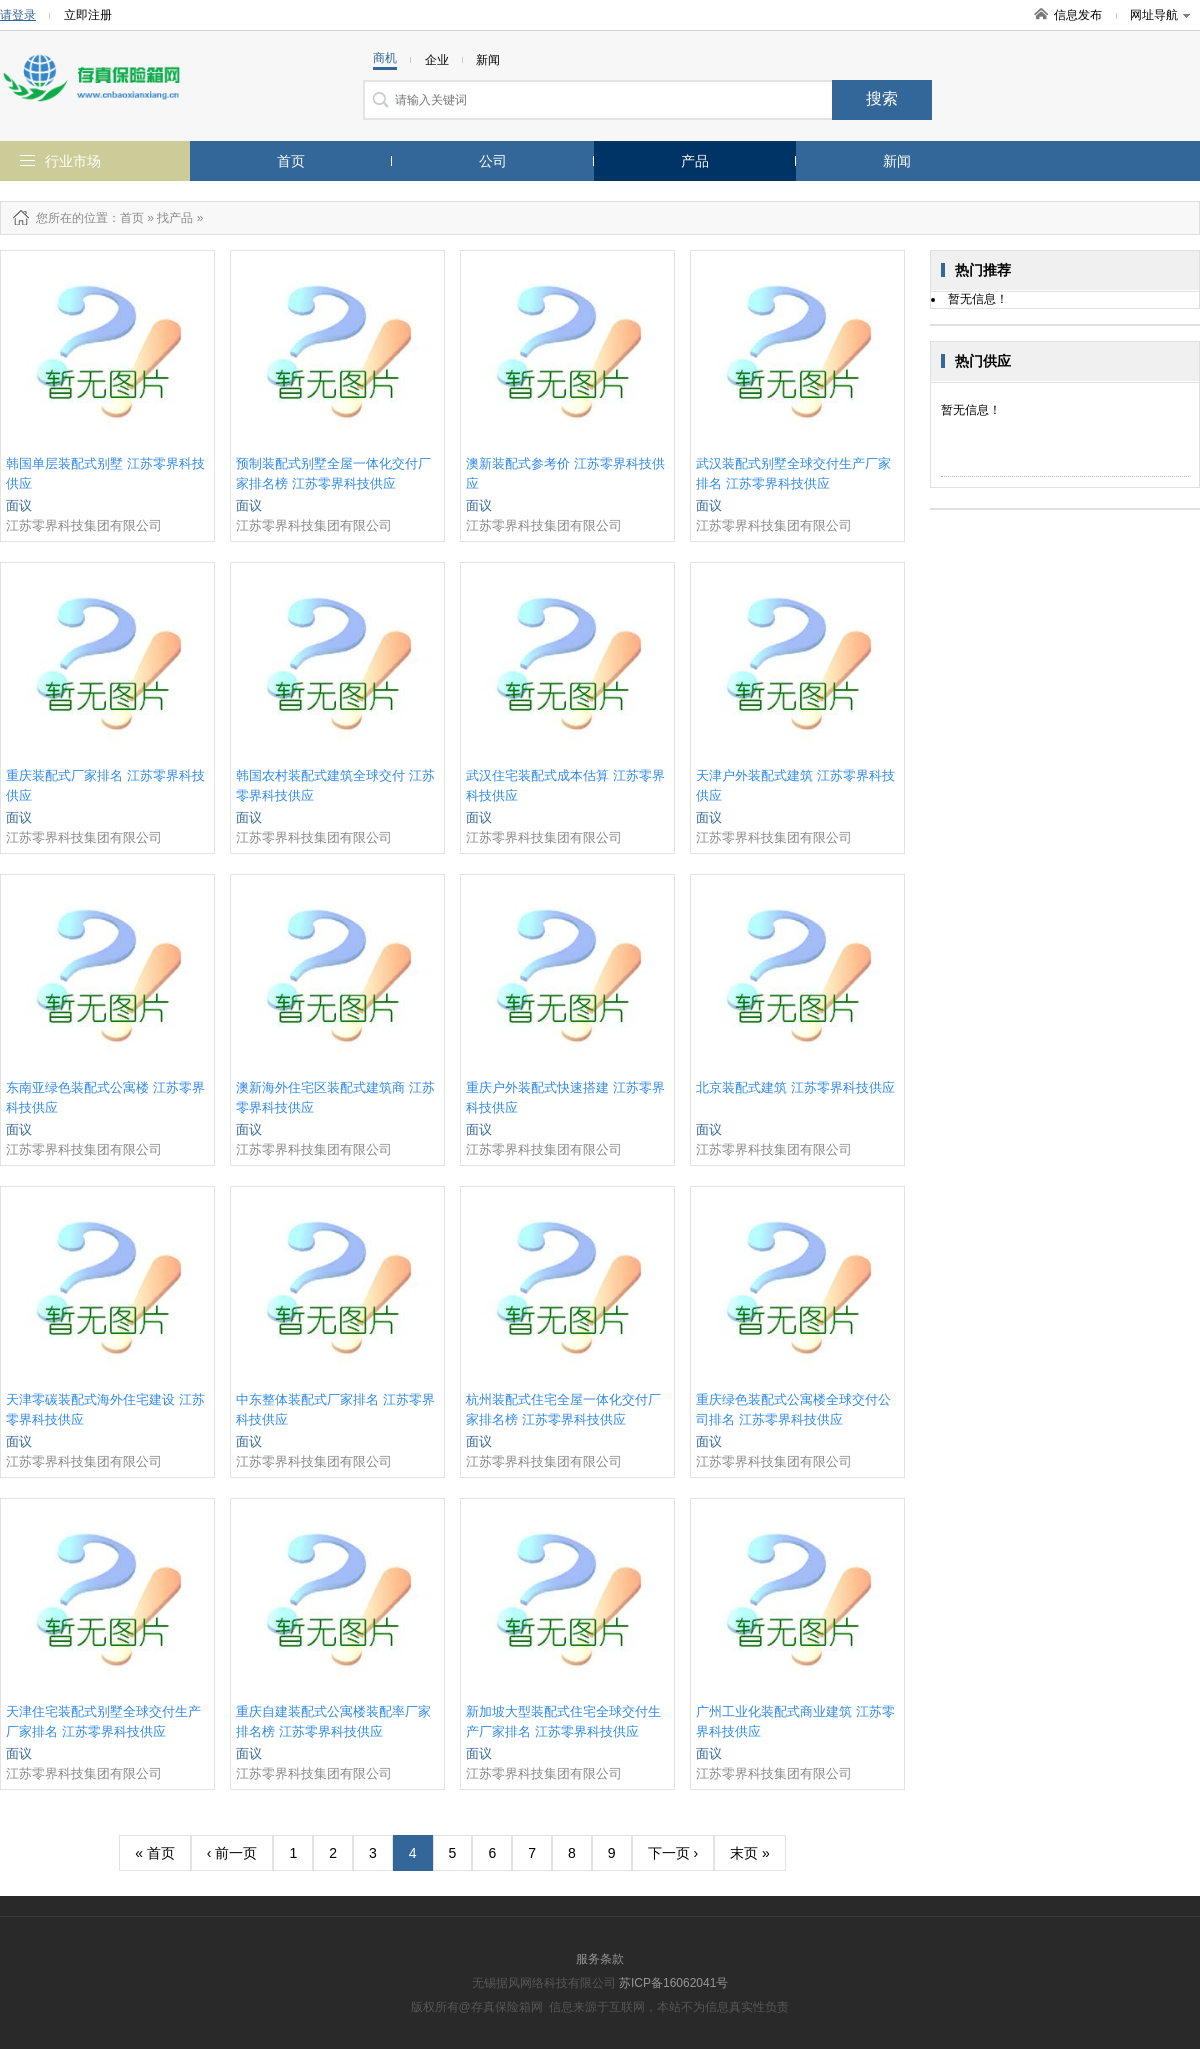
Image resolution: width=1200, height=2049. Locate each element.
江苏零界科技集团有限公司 (84, 525)
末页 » (750, 1853)
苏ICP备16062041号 (673, 1983)
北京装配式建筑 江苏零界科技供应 (795, 1087)
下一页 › (673, 1853)
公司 (493, 161)
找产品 (175, 218)
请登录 (18, 15)
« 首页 (155, 1853)
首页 (291, 161)
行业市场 (73, 161)
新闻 (897, 161)
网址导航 (1160, 15)
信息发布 (1078, 15)
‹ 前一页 (232, 1853)
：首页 (126, 218)
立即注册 (88, 15)
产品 (695, 161)
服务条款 (600, 1959)
